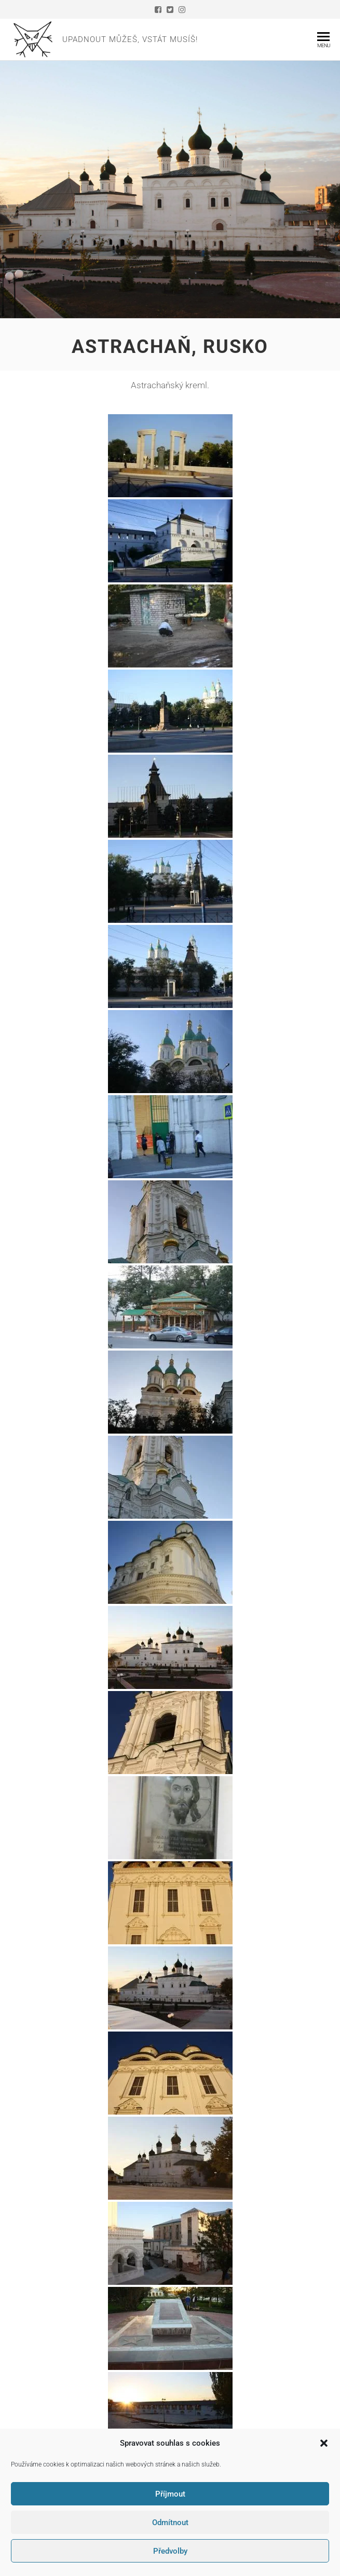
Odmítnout (170, 2522)
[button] (324, 2443)
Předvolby (170, 2551)
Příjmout (170, 2494)
